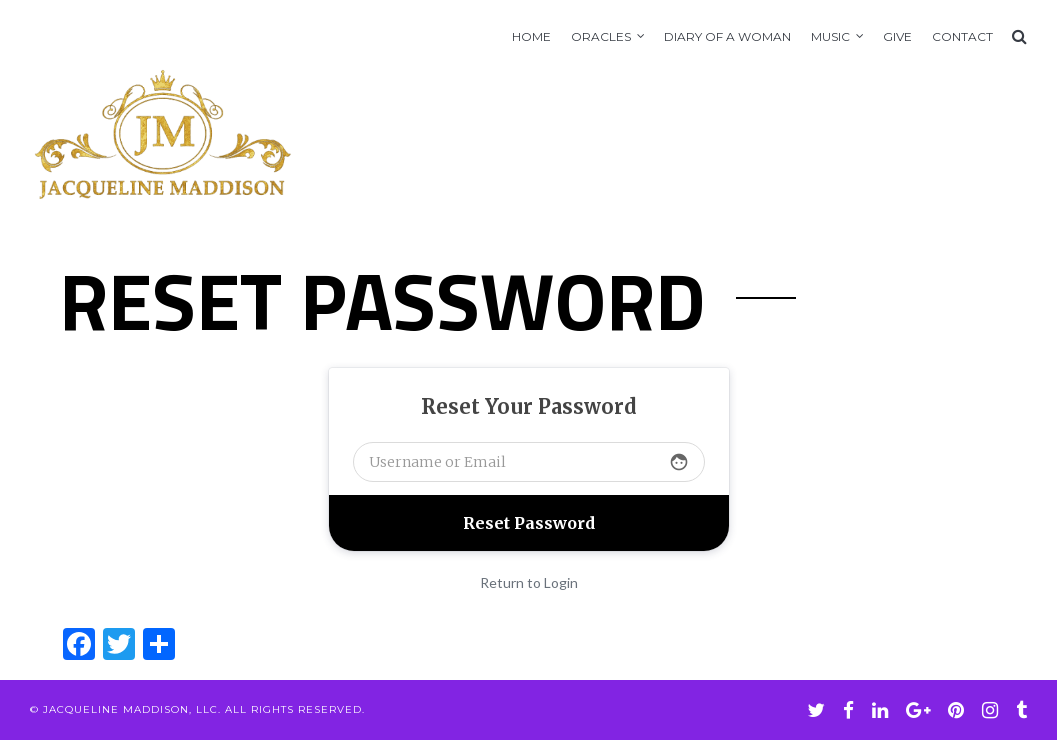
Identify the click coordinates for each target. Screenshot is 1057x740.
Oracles (601, 36)
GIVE (897, 36)
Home (531, 36)
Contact (962, 36)
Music (830, 36)
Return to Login (529, 582)
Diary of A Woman (727, 36)
